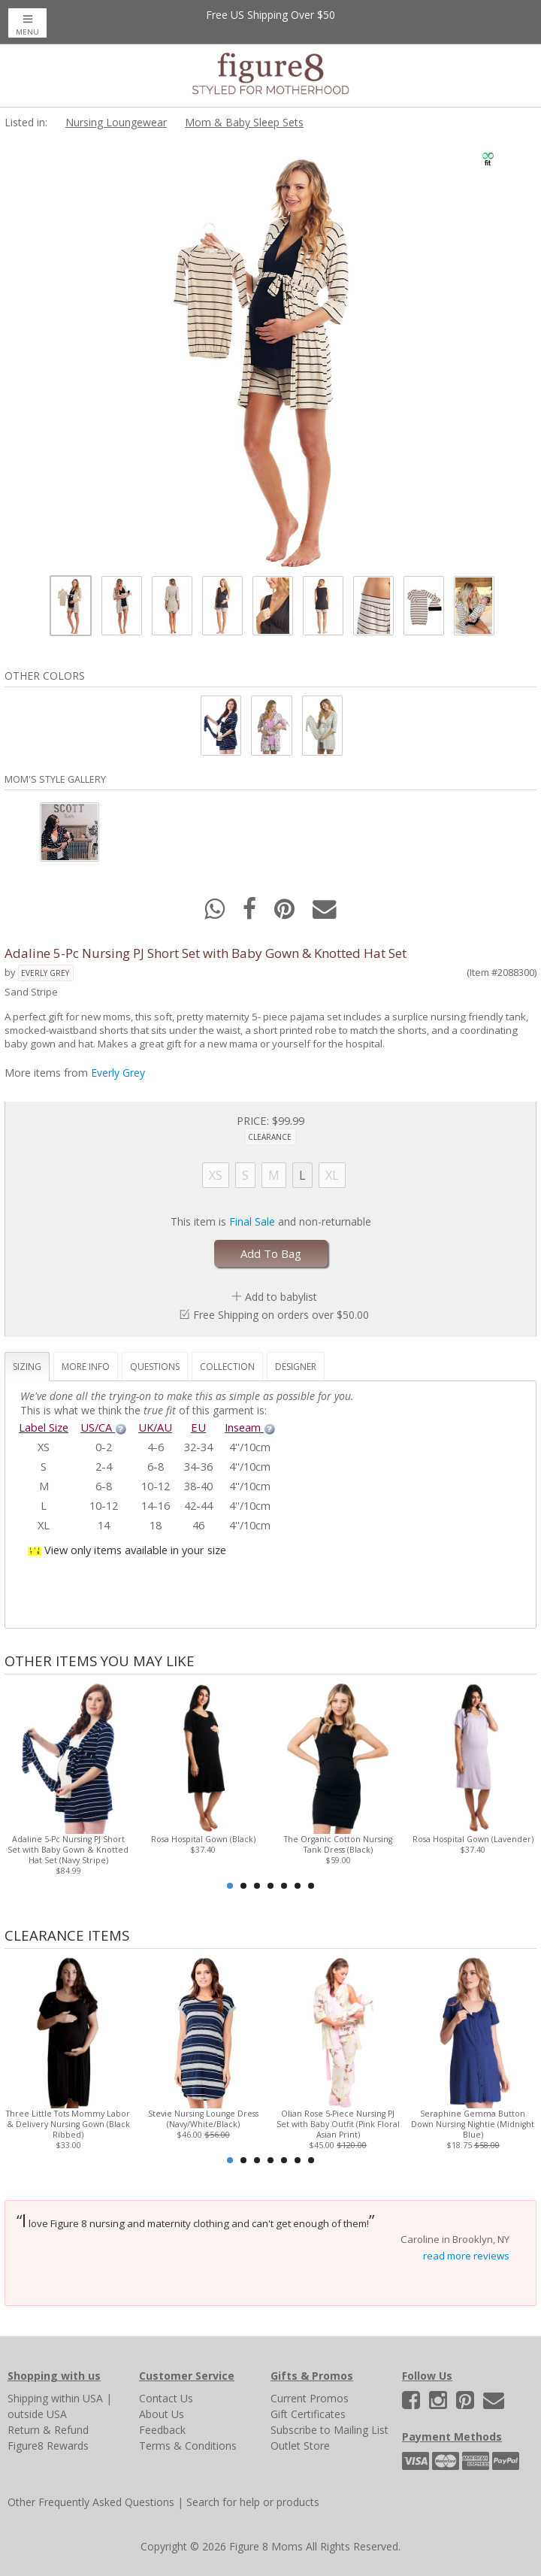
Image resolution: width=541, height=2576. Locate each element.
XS (215, 1175)
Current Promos (309, 2398)
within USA (77, 2398)
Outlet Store (300, 2445)
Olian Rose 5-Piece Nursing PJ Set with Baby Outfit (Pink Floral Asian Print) (338, 2124)
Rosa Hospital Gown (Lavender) (473, 1839)
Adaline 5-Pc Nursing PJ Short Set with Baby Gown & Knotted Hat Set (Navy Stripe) (68, 1849)
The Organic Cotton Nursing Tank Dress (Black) (338, 1844)
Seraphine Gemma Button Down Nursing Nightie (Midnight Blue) (472, 2124)
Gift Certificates (308, 2414)
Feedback (162, 2430)
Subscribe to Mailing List (329, 2430)
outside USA (37, 2414)
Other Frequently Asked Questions (91, 2502)
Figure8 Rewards (48, 2445)
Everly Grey (45, 973)
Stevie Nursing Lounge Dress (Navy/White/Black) (203, 2118)
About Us (161, 2414)
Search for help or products (252, 2502)
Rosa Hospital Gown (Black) (203, 1839)
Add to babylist (281, 1297)
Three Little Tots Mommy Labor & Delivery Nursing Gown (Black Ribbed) (68, 2124)
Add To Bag (270, 1253)
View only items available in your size (135, 1549)
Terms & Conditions (188, 2445)
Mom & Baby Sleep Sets (244, 122)
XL (332, 1175)
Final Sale (252, 1221)
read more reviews (466, 2255)
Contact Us (166, 2398)
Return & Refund (48, 2430)
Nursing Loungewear (116, 122)
